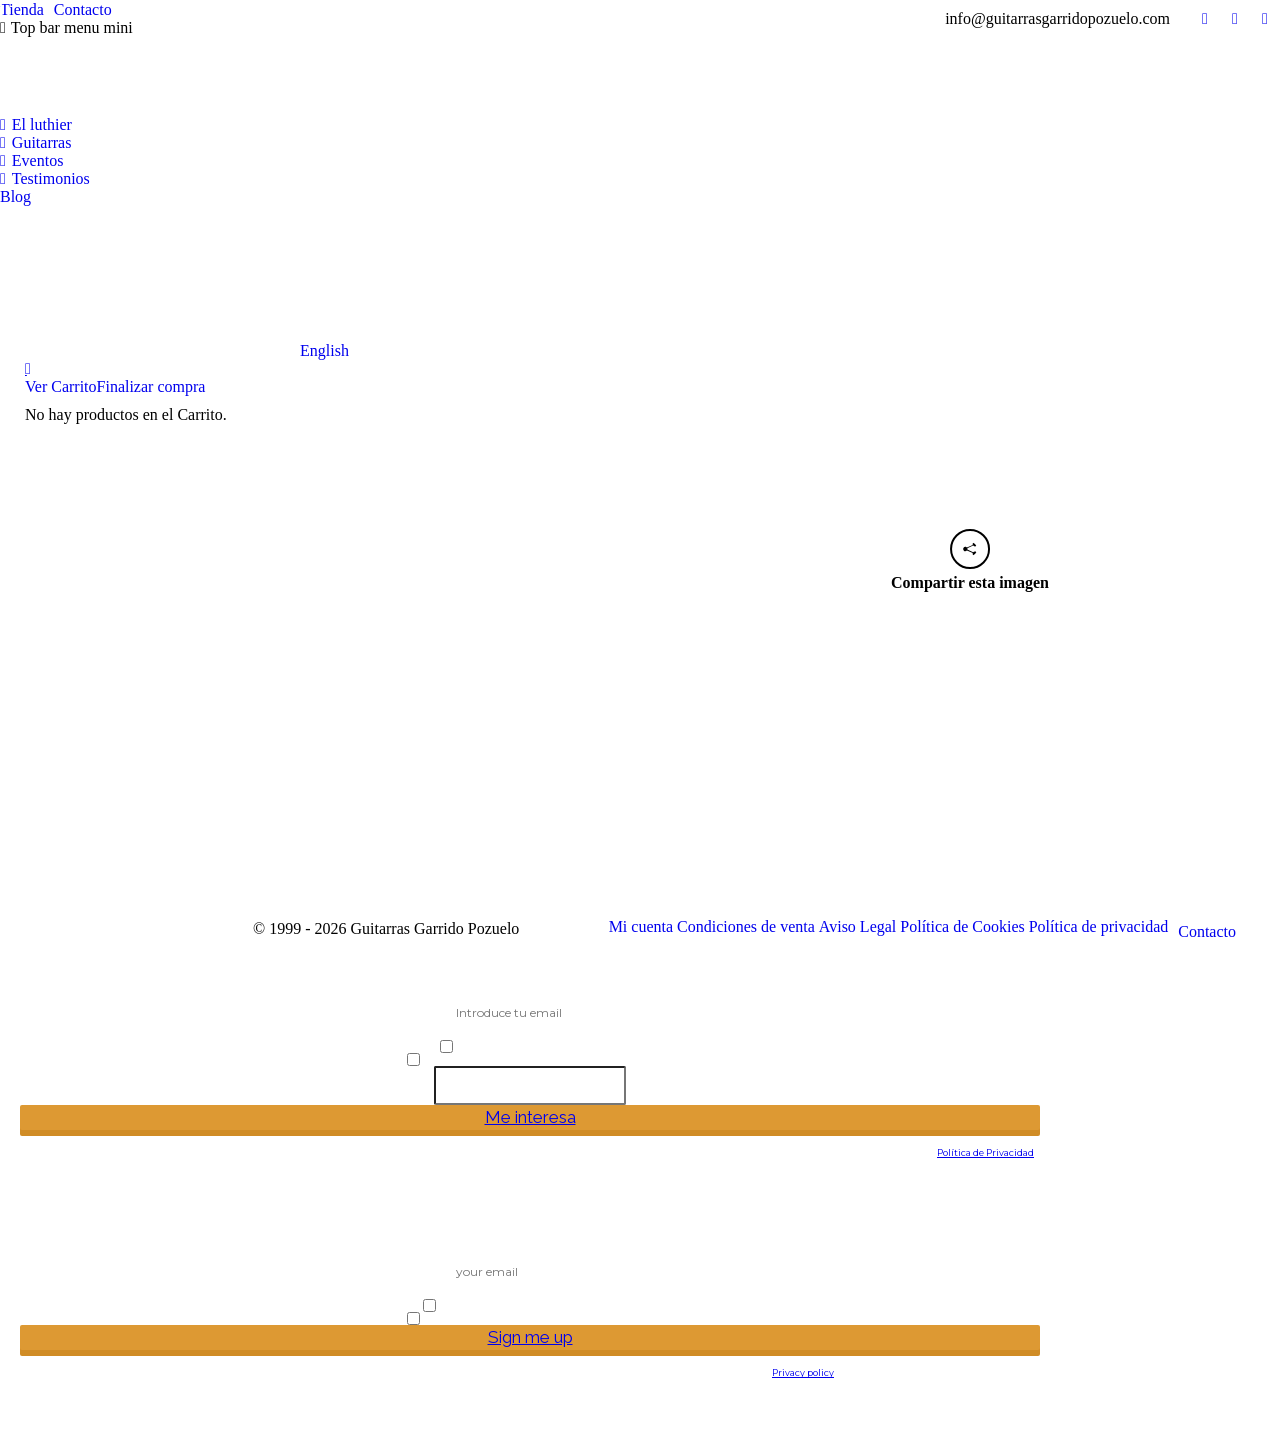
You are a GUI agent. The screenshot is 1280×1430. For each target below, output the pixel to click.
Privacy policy (803, 1372)
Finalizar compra (151, 386)
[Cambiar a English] (174, 283)
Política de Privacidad (985, 1152)
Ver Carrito (61, 386)
